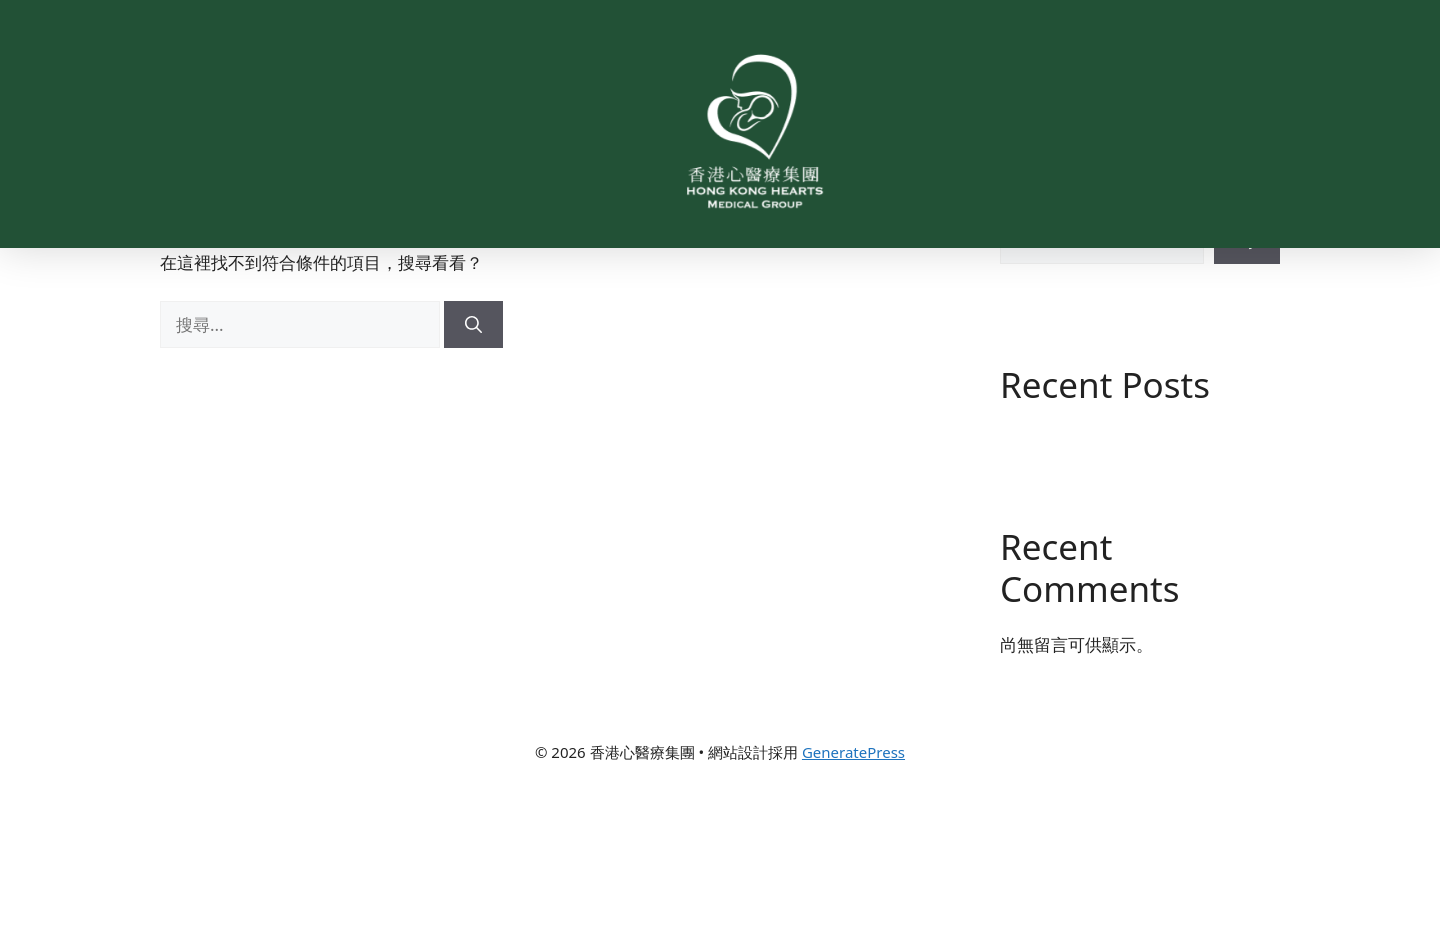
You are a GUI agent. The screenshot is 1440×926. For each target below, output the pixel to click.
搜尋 (1017, 320)
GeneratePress (853, 894)
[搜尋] (473, 467)
